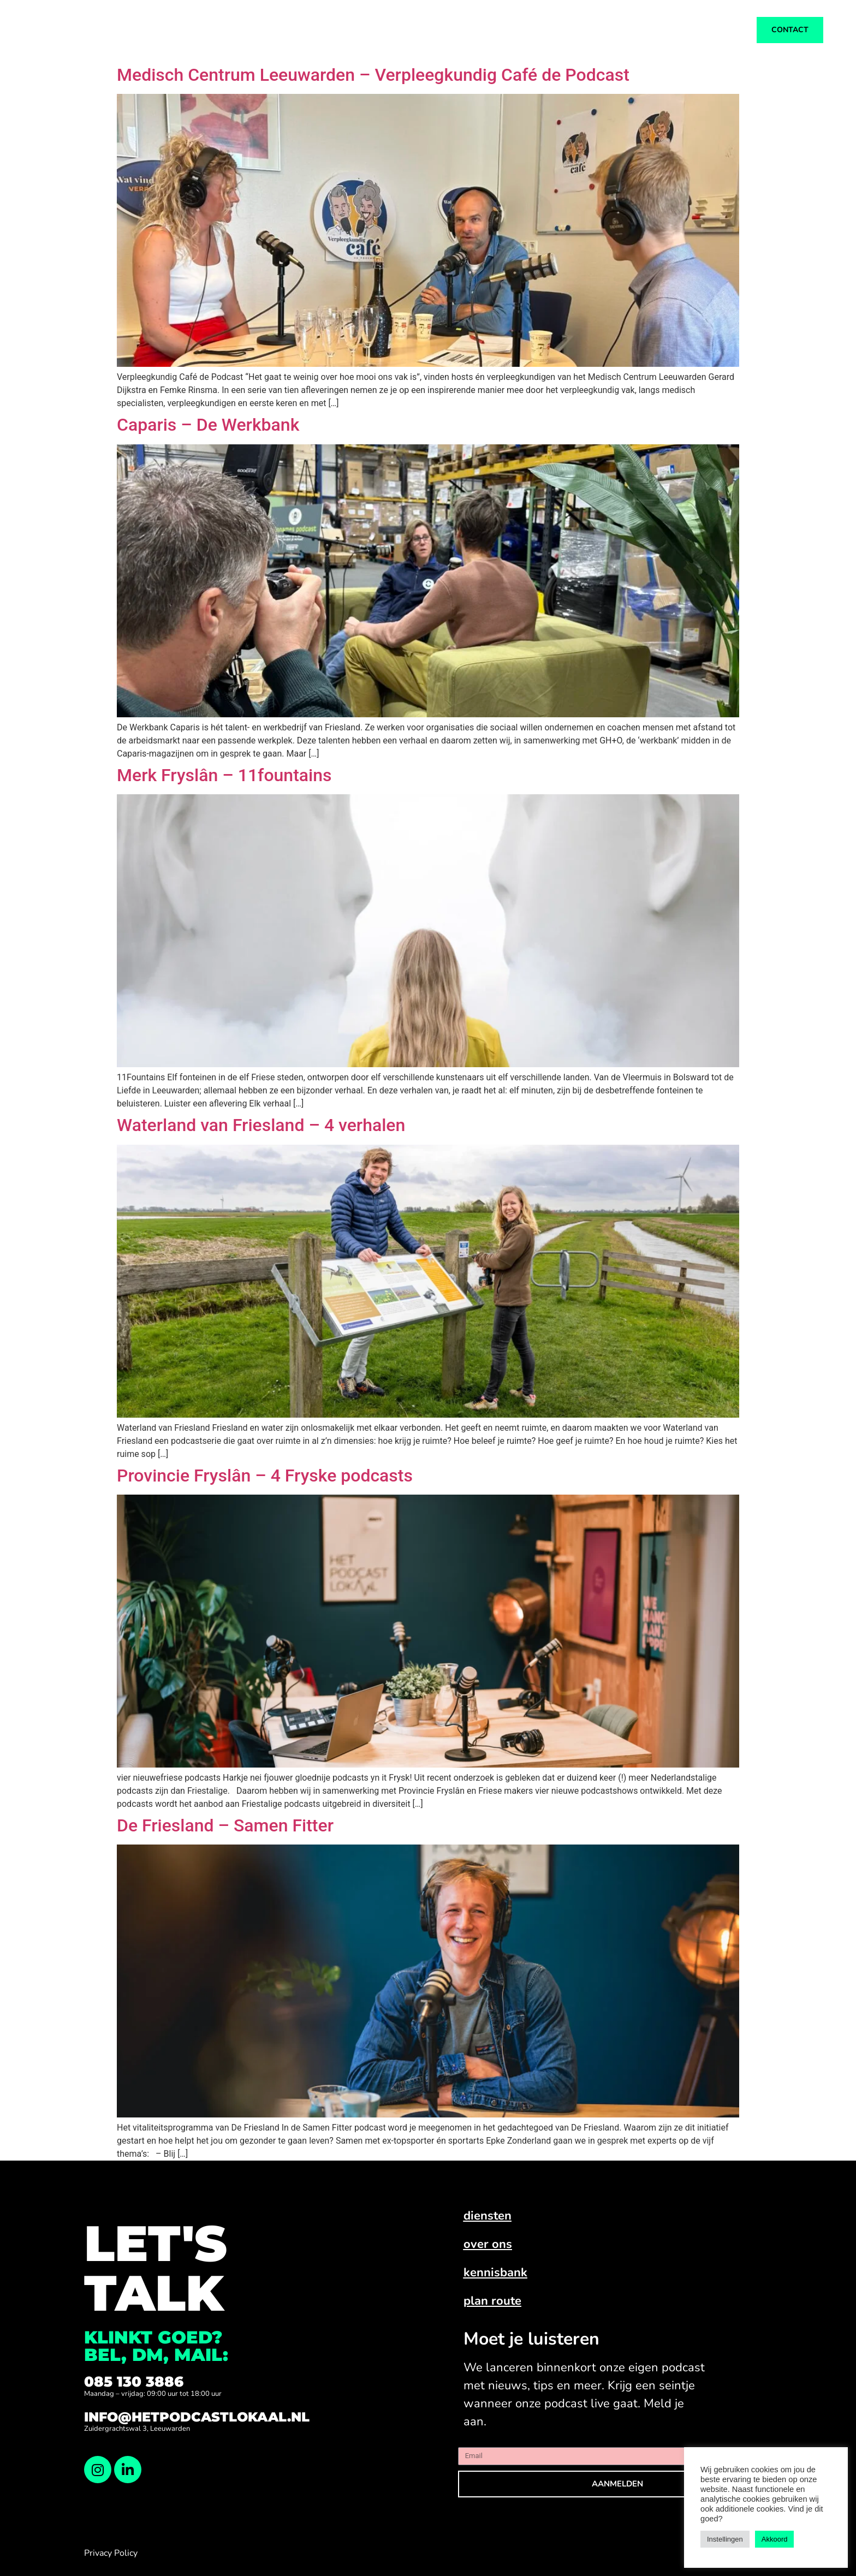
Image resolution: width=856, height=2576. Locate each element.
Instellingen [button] (725, 2539)
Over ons (454, 29)
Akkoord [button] (775, 2539)
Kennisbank (528, 29)
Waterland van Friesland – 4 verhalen (261, 1125)
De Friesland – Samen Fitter (225, 1825)
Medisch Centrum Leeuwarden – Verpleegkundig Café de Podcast (373, 74)
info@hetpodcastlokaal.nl (197, 2417)
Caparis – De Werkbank (208, 424)
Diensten (386, 29)
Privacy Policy (111, 2553)
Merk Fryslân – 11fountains (224, 775)
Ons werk (316, 29)
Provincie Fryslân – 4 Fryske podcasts (265, 1475)
